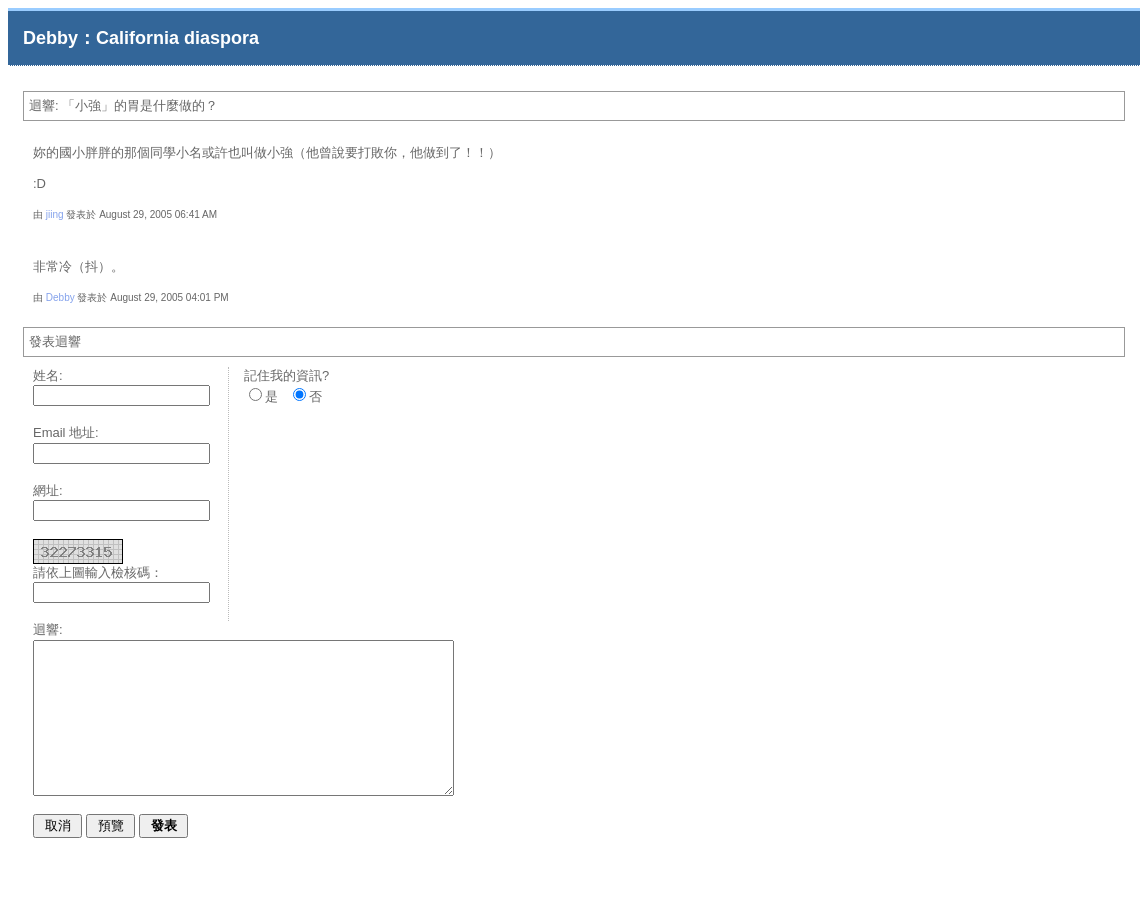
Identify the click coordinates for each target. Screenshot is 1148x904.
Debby (60, 297)
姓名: (48, 375)
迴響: (48, 629)
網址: (48, 490)
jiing (55, 214)
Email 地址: (66, 432)
